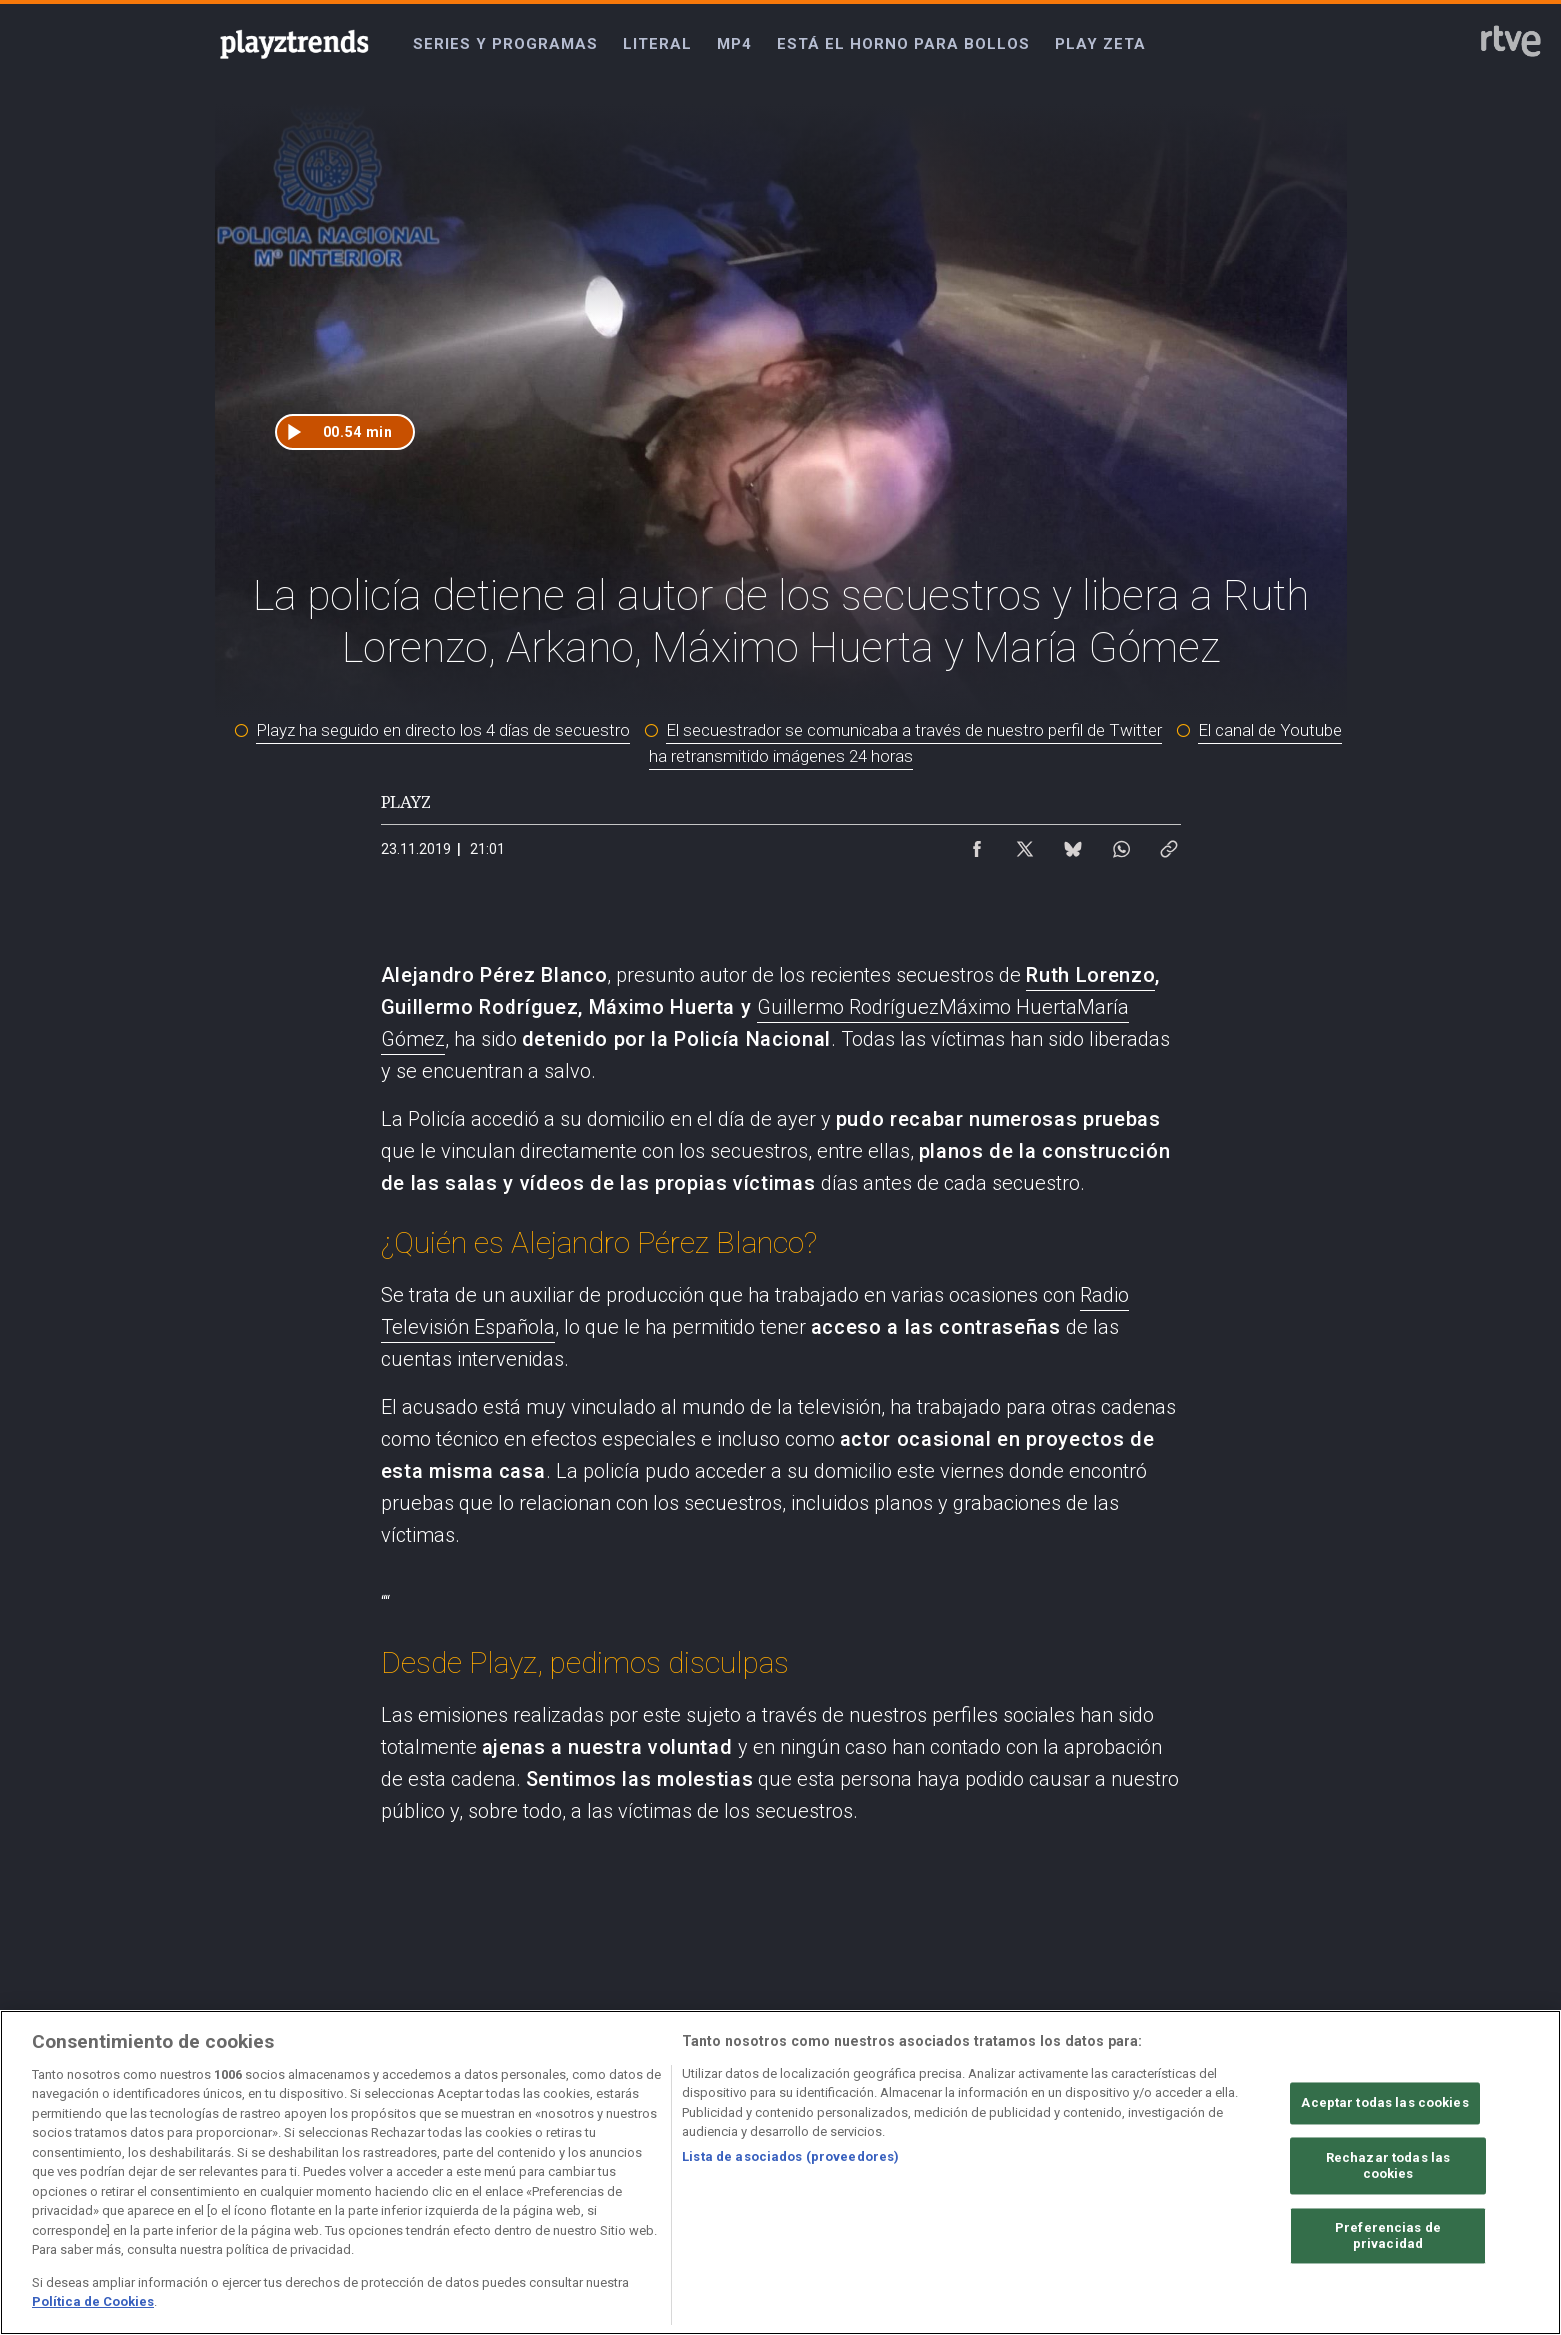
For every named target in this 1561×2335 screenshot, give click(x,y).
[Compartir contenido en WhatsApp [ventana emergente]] (1121, 844)
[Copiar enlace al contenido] (1169, 844)
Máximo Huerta (1008, 1007)
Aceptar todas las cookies (1384, 2103)
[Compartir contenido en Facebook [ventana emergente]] (977, 844)
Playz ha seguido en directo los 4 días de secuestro (443, 730)
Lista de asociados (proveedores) (790, 2156)
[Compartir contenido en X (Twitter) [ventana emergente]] (1025, 844)
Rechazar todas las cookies (1388, 2166)
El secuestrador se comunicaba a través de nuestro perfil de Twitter (914, 730)
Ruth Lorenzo (1090, 975)
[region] (780, 2172)
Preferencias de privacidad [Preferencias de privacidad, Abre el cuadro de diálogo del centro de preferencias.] (1388, 2236)
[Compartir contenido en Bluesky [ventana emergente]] (1073, 844)
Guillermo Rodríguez (848, 1007)
